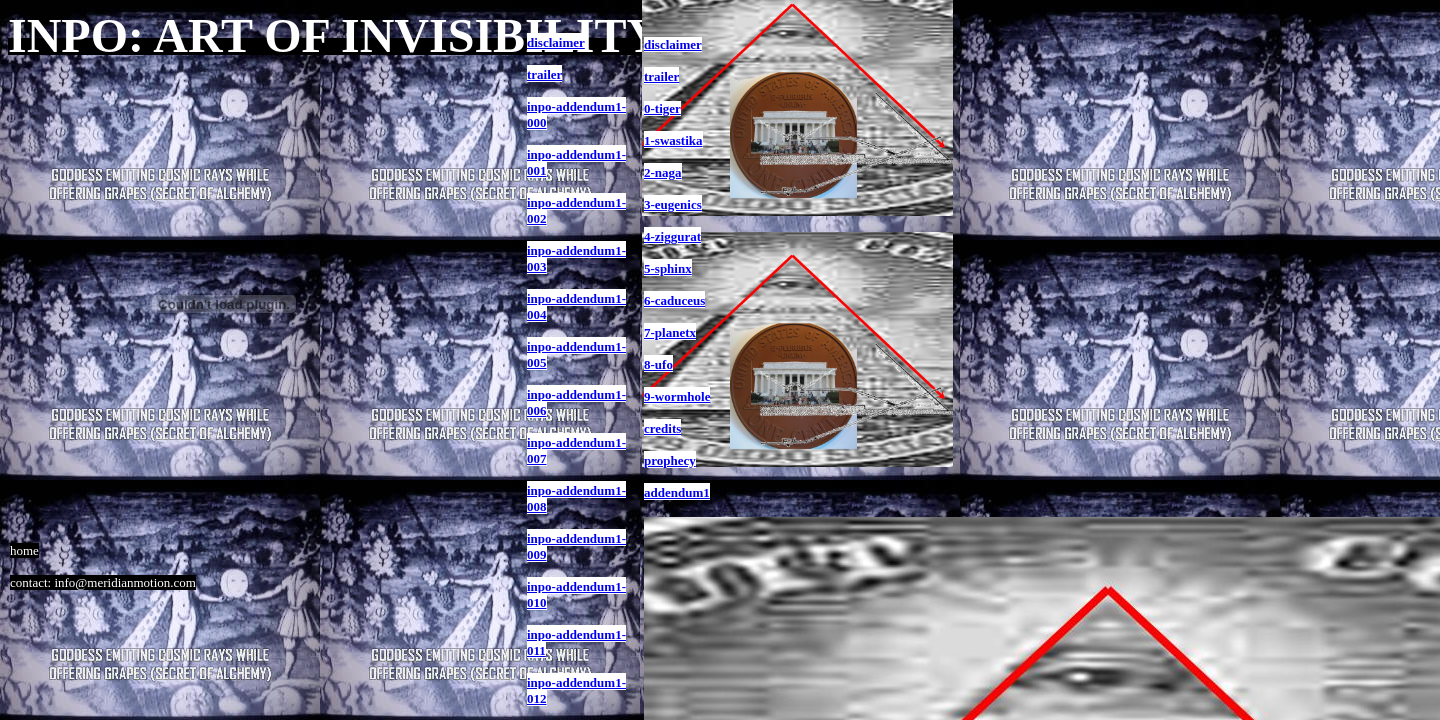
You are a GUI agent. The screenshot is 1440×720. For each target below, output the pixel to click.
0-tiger (662, 108)
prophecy (670, 460)
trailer (661, 76)
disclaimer (673, 44)
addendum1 (677, 492)
